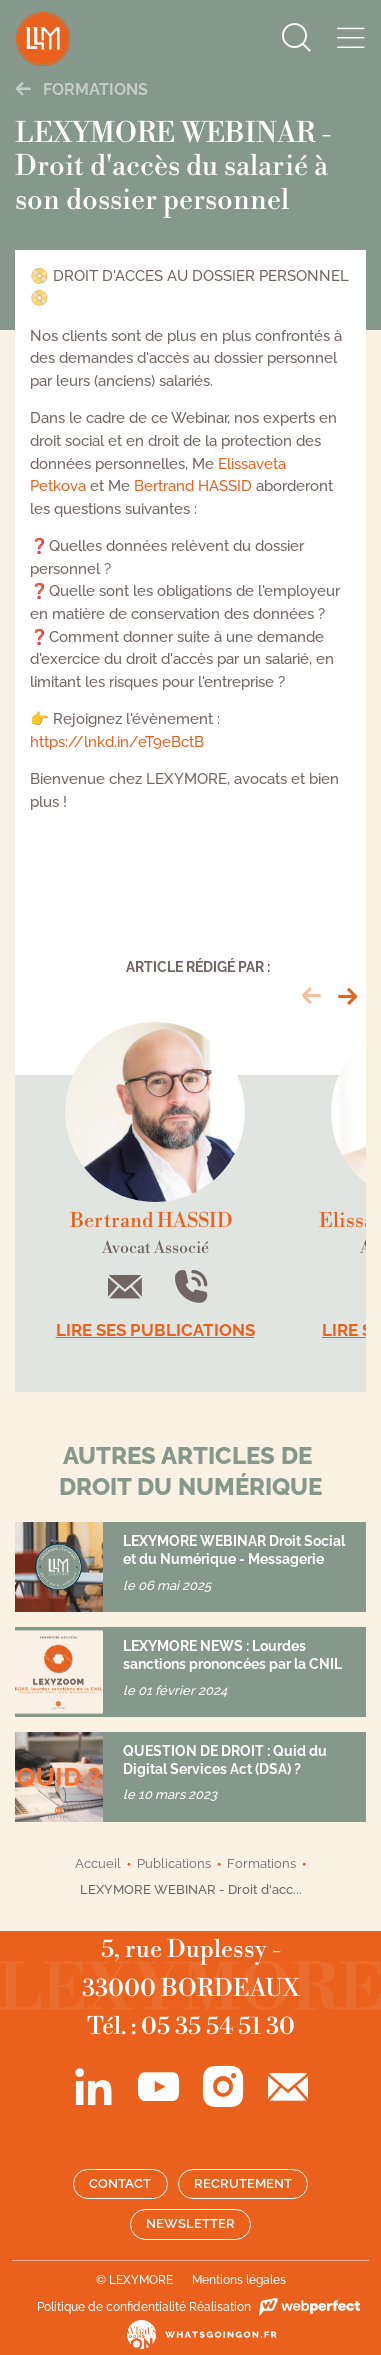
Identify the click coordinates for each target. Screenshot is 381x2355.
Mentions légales (239, 2280)
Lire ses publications (155, 1330)
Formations (81, 89)
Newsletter (190, 2223)
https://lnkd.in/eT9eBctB (117, 742)
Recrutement (243, 2183)
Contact (120, 2183)
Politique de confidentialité (111, 2307)
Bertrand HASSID (193, 486)
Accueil (98, 1863)
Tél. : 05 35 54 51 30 (191, 2027)
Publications (174, 1863)
